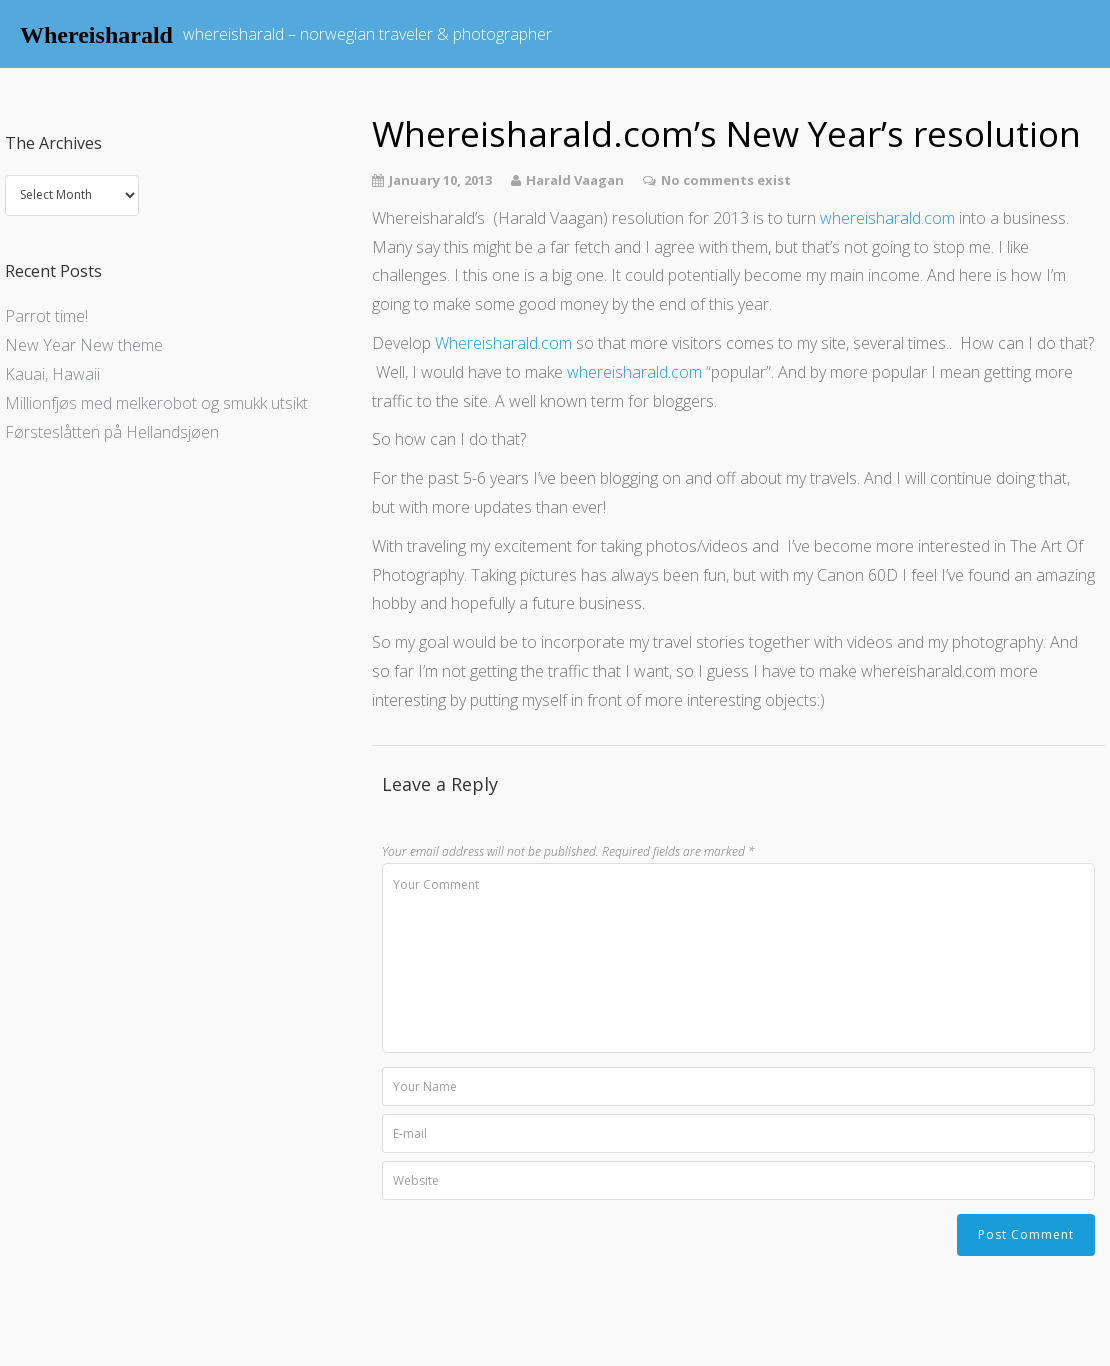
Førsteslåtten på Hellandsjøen (112, 432)
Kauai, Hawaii (52, 374)
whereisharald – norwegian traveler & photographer (367, 34)
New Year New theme (84, 345)
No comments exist (726, 180)
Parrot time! (46, 316)
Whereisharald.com (503, 343)
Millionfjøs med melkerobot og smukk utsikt (156, 403)
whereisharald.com (887, 218)
